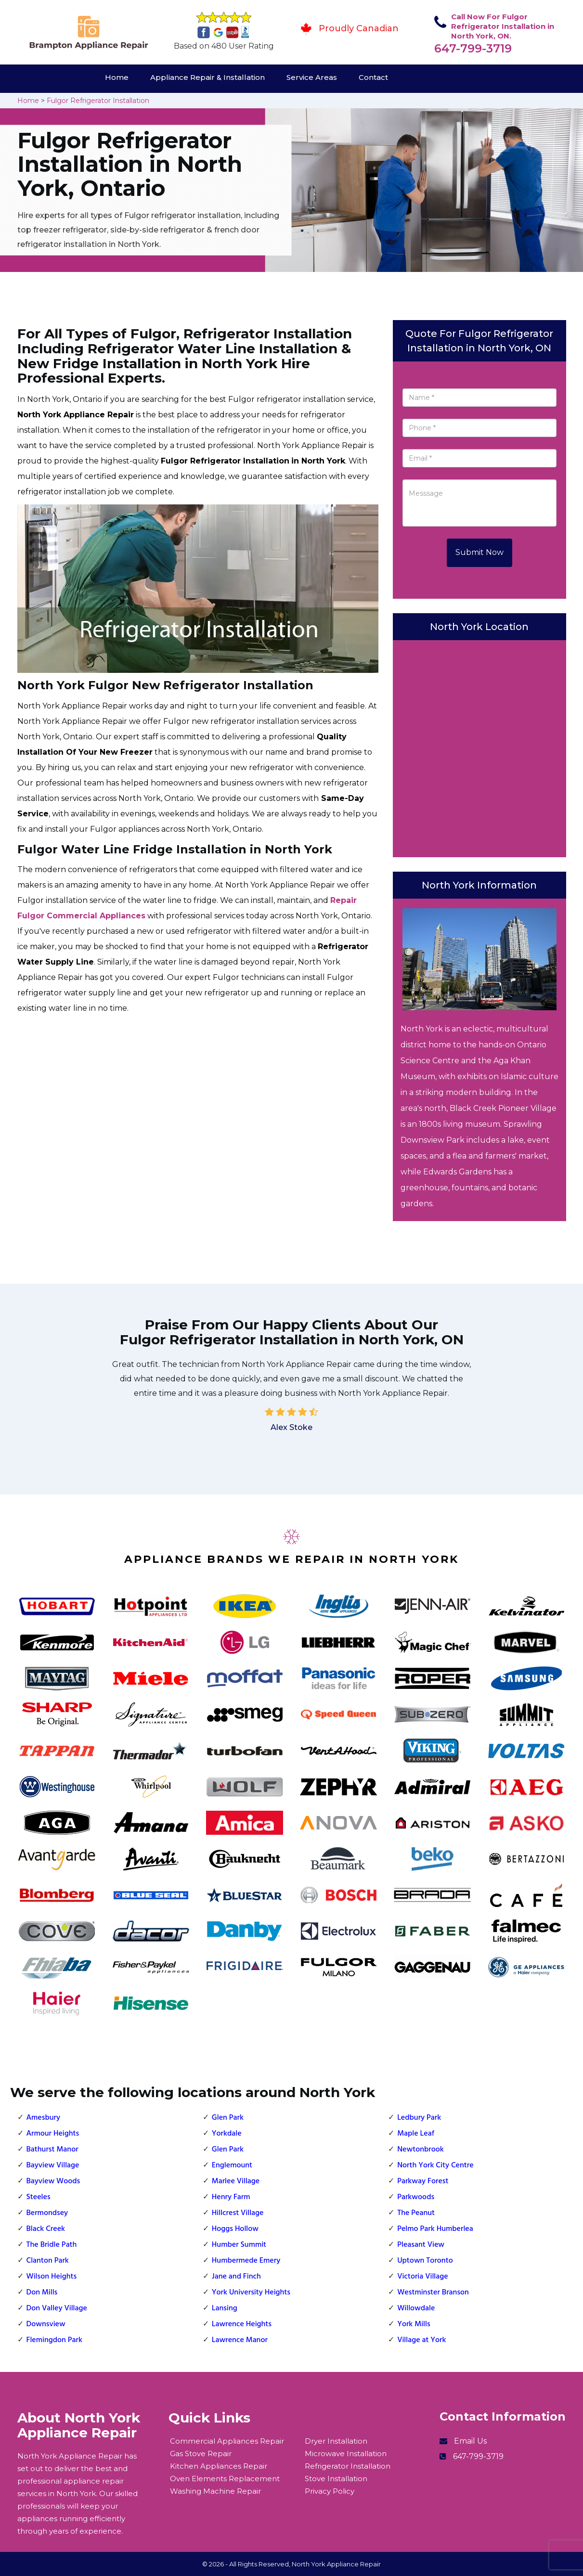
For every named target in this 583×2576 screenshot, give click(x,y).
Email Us (470, 2441)
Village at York (421, 2340)
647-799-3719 (473, 48)
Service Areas (311, 77)
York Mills (413, 2324)
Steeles (38, 2197)
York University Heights (251, 2292)
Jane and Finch (236, 2276)
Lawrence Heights (242, 2324)
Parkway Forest (422, 2181)
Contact (373, 77)
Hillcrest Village (238, 2213)
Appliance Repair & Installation (207, 77)
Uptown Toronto (425, 2260)
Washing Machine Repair (215, 2491)
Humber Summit (239, 2245)
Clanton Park (47, 2260)
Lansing (224, 2308)
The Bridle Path (51, 2245)
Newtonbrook (420, 2149)
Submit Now (479, 552)
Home (117, 77)
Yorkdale (227, 2133)
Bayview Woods (53, 2181)
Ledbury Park (419, 2118)
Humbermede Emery (246, 2260)
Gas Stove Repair (201, 2453)
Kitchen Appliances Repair (218, 2466)
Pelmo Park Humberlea (435, 2229)
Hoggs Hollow (235, 2229)
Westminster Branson (433, 2292)
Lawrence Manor (240, 2340)
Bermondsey (47, 2213)
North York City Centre (435, 2165)
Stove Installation (336, 2478)
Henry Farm (231, 2197)
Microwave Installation (346, 2453)
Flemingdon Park (54, 2340)
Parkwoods (415, 2197)
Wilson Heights (51, 2276)
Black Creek (45, 2229)
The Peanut (416, 2213)
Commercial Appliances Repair (227, 2441)
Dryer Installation (336, 2441)
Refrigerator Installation (347, 2466)
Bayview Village (52, 2165)
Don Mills (42, 2292)
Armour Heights (52, 2133)
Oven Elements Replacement (225, 2478)
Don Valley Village (56, 2308)
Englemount (232, 2165)
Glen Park (228, 2118)
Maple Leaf (415, 2133)
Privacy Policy (329, 2491)
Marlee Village (235, 2181)
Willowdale (416, 2308)
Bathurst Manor (52, 2149)
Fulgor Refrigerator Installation (98, 100)
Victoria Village (422, 2276)
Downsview (45, 2324)
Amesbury (43, 2118)
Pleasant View (420, 2245)
